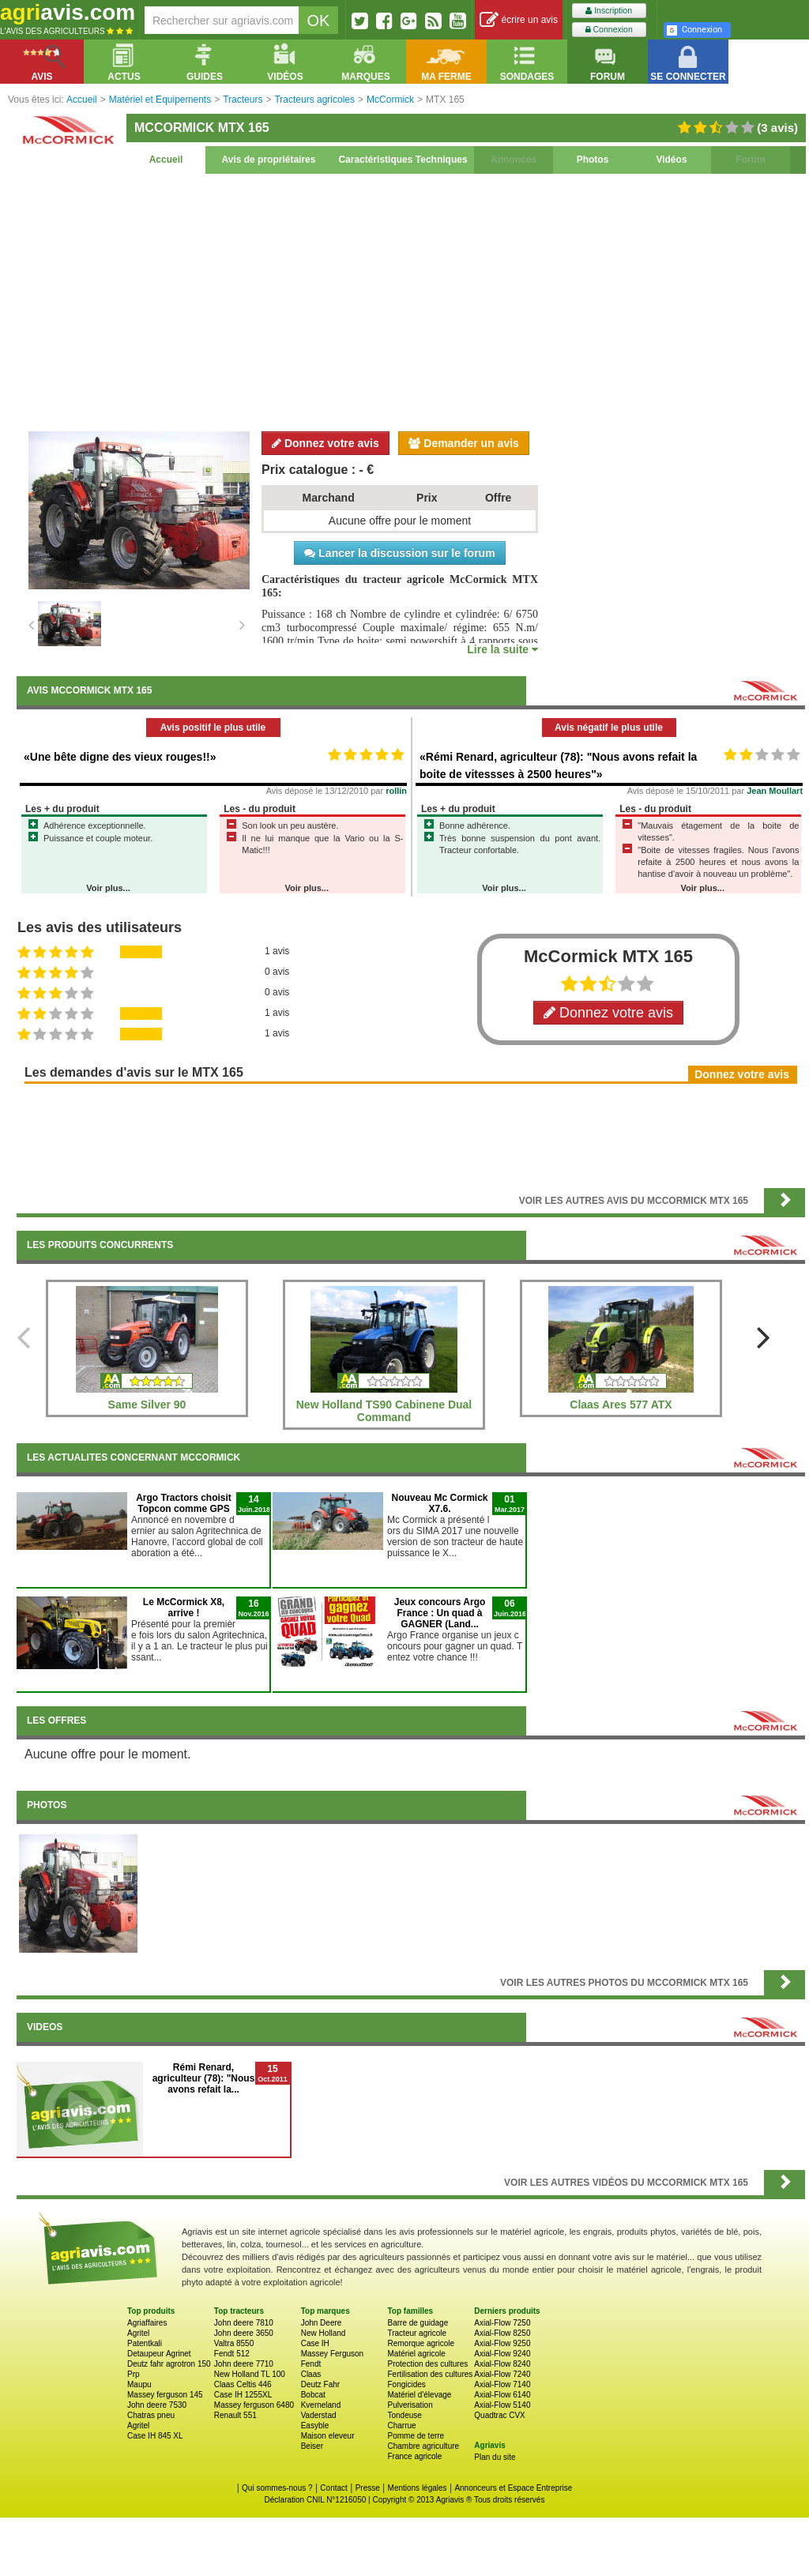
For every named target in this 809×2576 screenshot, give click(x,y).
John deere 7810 (243, 2322)
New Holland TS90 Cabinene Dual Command (384, 1410)
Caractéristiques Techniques (402, 159)
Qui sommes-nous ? (277, 2488)
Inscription (608, 11)
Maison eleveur (328, 2435)
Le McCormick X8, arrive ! (183, 1607)
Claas (311, 2374)
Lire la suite (502, 649)
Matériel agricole (416, 2353)
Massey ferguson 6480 (254, 2405)
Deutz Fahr (320, 2384)
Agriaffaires (147, 2322)
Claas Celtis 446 (243, 2384)
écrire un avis (519, 20)
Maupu (139, 2384)
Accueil (166, 159)
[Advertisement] (411, 300)
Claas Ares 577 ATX (621, 1404)
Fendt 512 (232, 2353)
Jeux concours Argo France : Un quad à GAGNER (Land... (440, 1613)
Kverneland (321, 2405)
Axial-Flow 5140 (502, 2405)
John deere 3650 (243, 2333)
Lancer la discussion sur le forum (399, 553)
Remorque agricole (420, 2343)
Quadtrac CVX (499, 2415)
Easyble (315, 2425)
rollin (396, 790)
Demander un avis (463, 443)
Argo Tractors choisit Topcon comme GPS (183, 1503)
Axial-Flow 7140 (502, 2384)
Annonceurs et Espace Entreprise (513, 2488)
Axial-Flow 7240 (502, 2374)
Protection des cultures (427, 2364)
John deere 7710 (243, 2364)
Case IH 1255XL (243, 2394)
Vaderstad (319, 2415)
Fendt (311, 2364)
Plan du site (494, 2457)
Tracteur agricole (416, 2333)
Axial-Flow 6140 (502, 2394)
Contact (333, 2488)
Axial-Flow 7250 (502, 2322)
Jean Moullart (775, 790)
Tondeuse (404, 2415)
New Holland (323, 2333)
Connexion (609, 29)
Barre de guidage (417, 2322)
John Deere (321, 2322)
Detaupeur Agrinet (159, 2353)
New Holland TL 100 (249, 2374)
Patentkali (144, 2343)
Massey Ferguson (332, 2353)
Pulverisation (409, 2405)
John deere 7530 (156, 2405)
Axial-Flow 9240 (502, 2353)
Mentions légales (417, 2488)
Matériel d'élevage (419, 2394)
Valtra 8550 (234, 2343)
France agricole (414, 2456)
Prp (133, 2374)
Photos (593, 159)
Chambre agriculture (423, 2446)
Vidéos (671, 159)
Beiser (312, 2446)
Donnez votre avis (325, 443)
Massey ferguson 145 (165, 2394)
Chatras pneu (151, 2415)
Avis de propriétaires (269, 159)
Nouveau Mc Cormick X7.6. (439, 1503)
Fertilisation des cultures (429, 2374)
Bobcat (313, 2394)
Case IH (315, 2343)
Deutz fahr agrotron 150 (169, 2364)
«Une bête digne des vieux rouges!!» (120, 756)
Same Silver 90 (147, 1404)
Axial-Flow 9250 (502, 2343)
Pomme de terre (415, 2435)
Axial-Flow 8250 (502, 2333)
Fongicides (406, 2384)
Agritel (138, 2333)
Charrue (401, 2425)
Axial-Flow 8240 (502, 2364)
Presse (368, 2488)
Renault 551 (235, 2415)
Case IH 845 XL (155, 2435)
